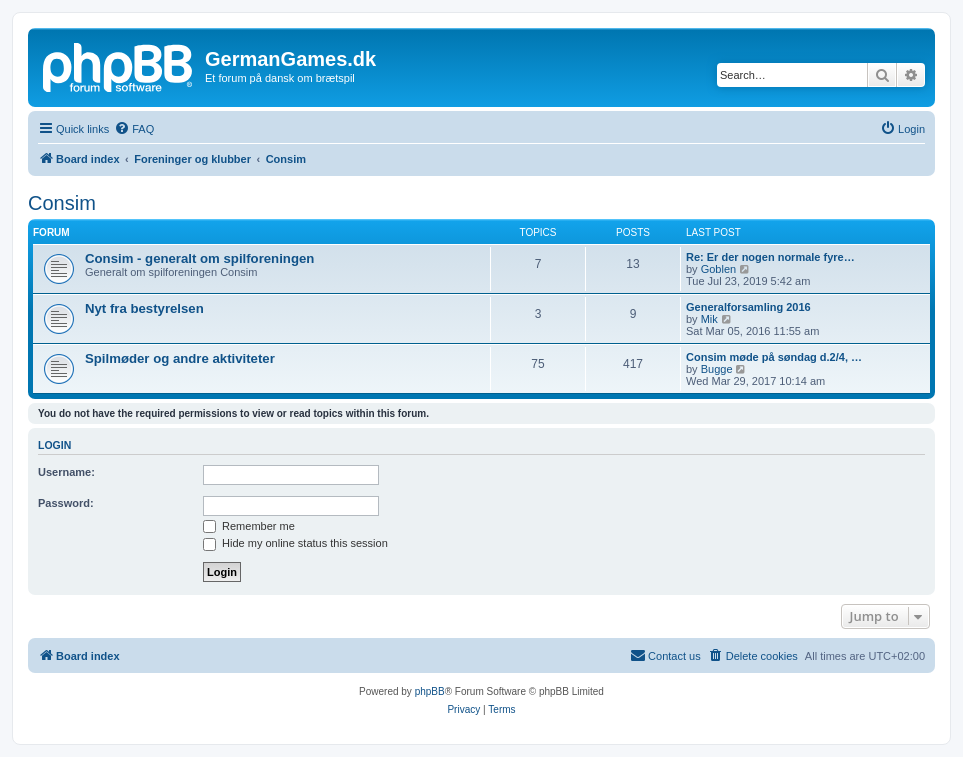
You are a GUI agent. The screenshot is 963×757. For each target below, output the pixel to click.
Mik (709, 319)
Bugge (717, 369)
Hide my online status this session (295, 543)
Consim (62, 203)
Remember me (249, 526)
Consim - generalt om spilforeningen (199, 258)
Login (54, 445)
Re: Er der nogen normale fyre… (770, 257)
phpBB (430, 691)
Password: (66, 503)
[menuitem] (134, 129)
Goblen (718, 269)
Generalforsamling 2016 (748, 307)
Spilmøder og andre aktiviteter (180, 358)
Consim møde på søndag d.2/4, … (774, 357)
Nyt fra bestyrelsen (144, 308)
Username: (66, 472)
